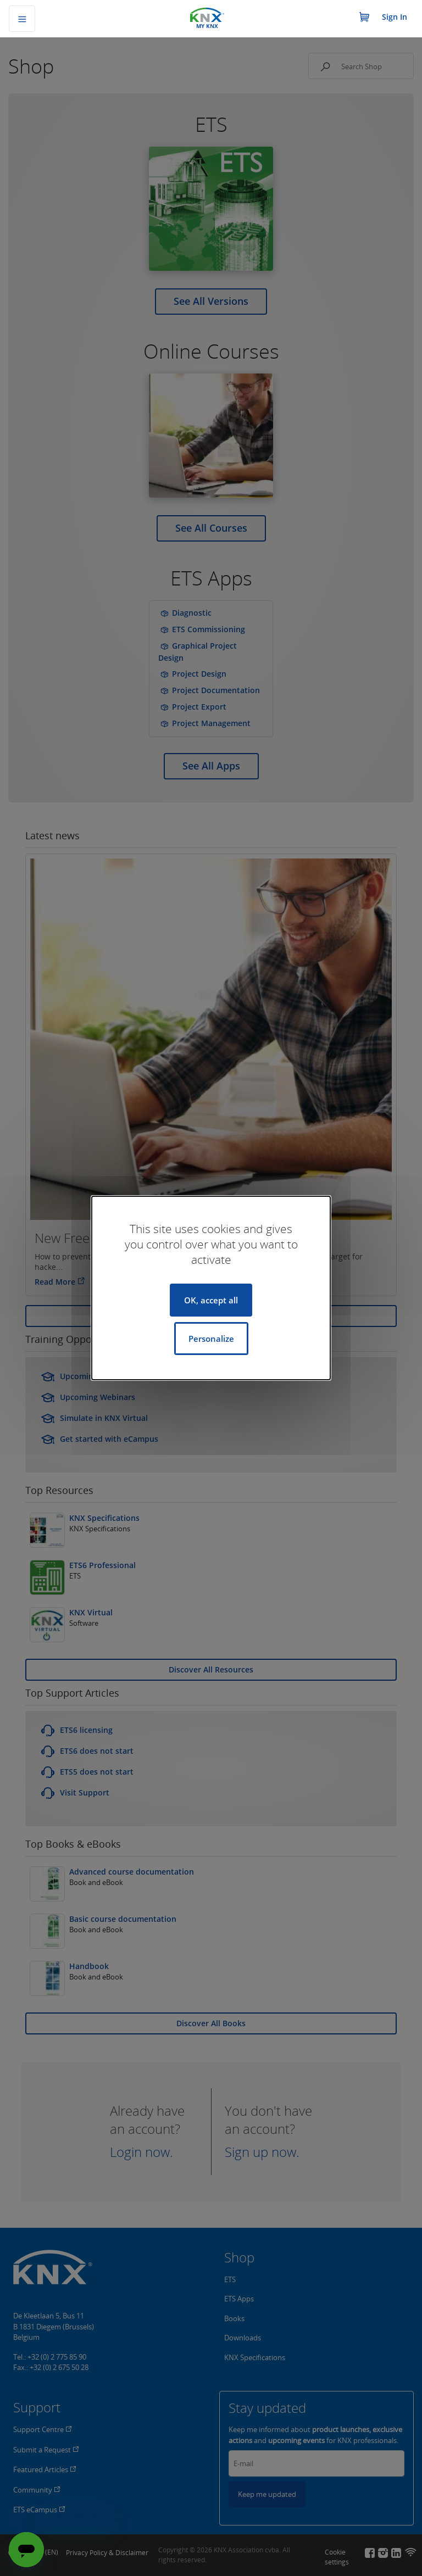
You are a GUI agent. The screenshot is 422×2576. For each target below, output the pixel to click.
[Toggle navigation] (22, 18)
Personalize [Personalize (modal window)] (211, 1338)
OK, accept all (211, 1300)
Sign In (394, 17)
